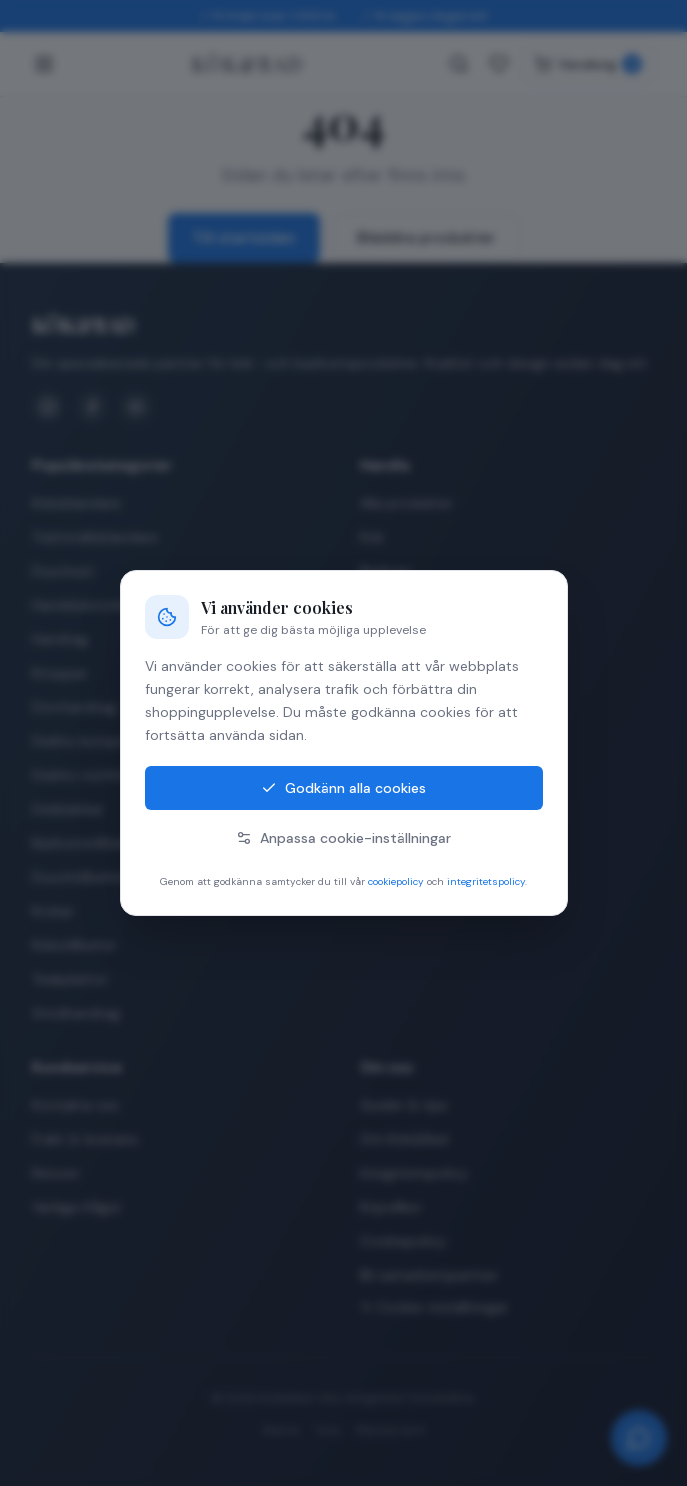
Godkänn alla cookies (343, 788)
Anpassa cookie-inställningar (343, 838)
